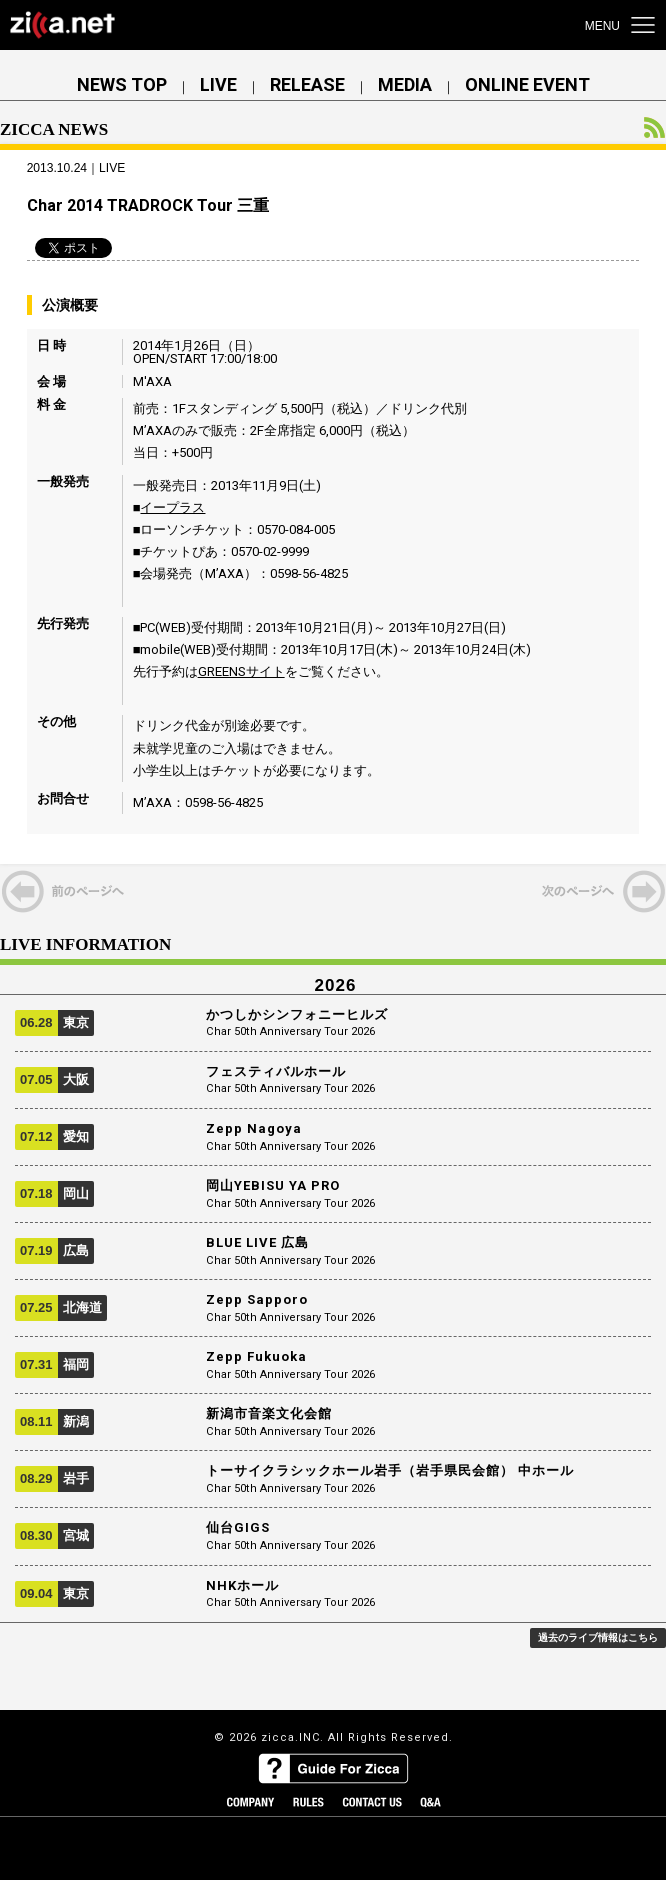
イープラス (172, 507)
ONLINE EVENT (527, 85)
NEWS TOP (122, 85)
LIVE (218, 85)
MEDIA (405, 85)
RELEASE (307, 85)
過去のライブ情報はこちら (598, 1637)
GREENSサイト (241, 671)
